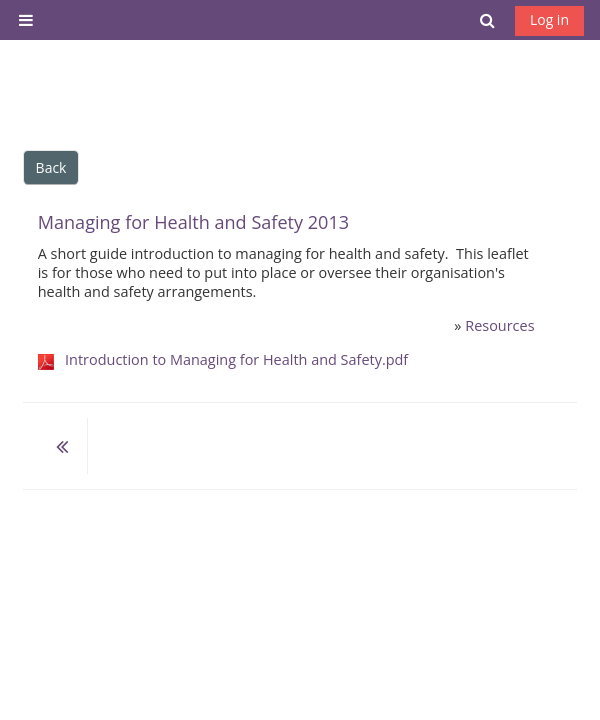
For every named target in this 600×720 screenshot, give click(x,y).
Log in (549, 19)
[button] (488, 20)
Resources (499, 325)
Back (51, 167)
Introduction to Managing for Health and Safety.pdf (236, 359)
